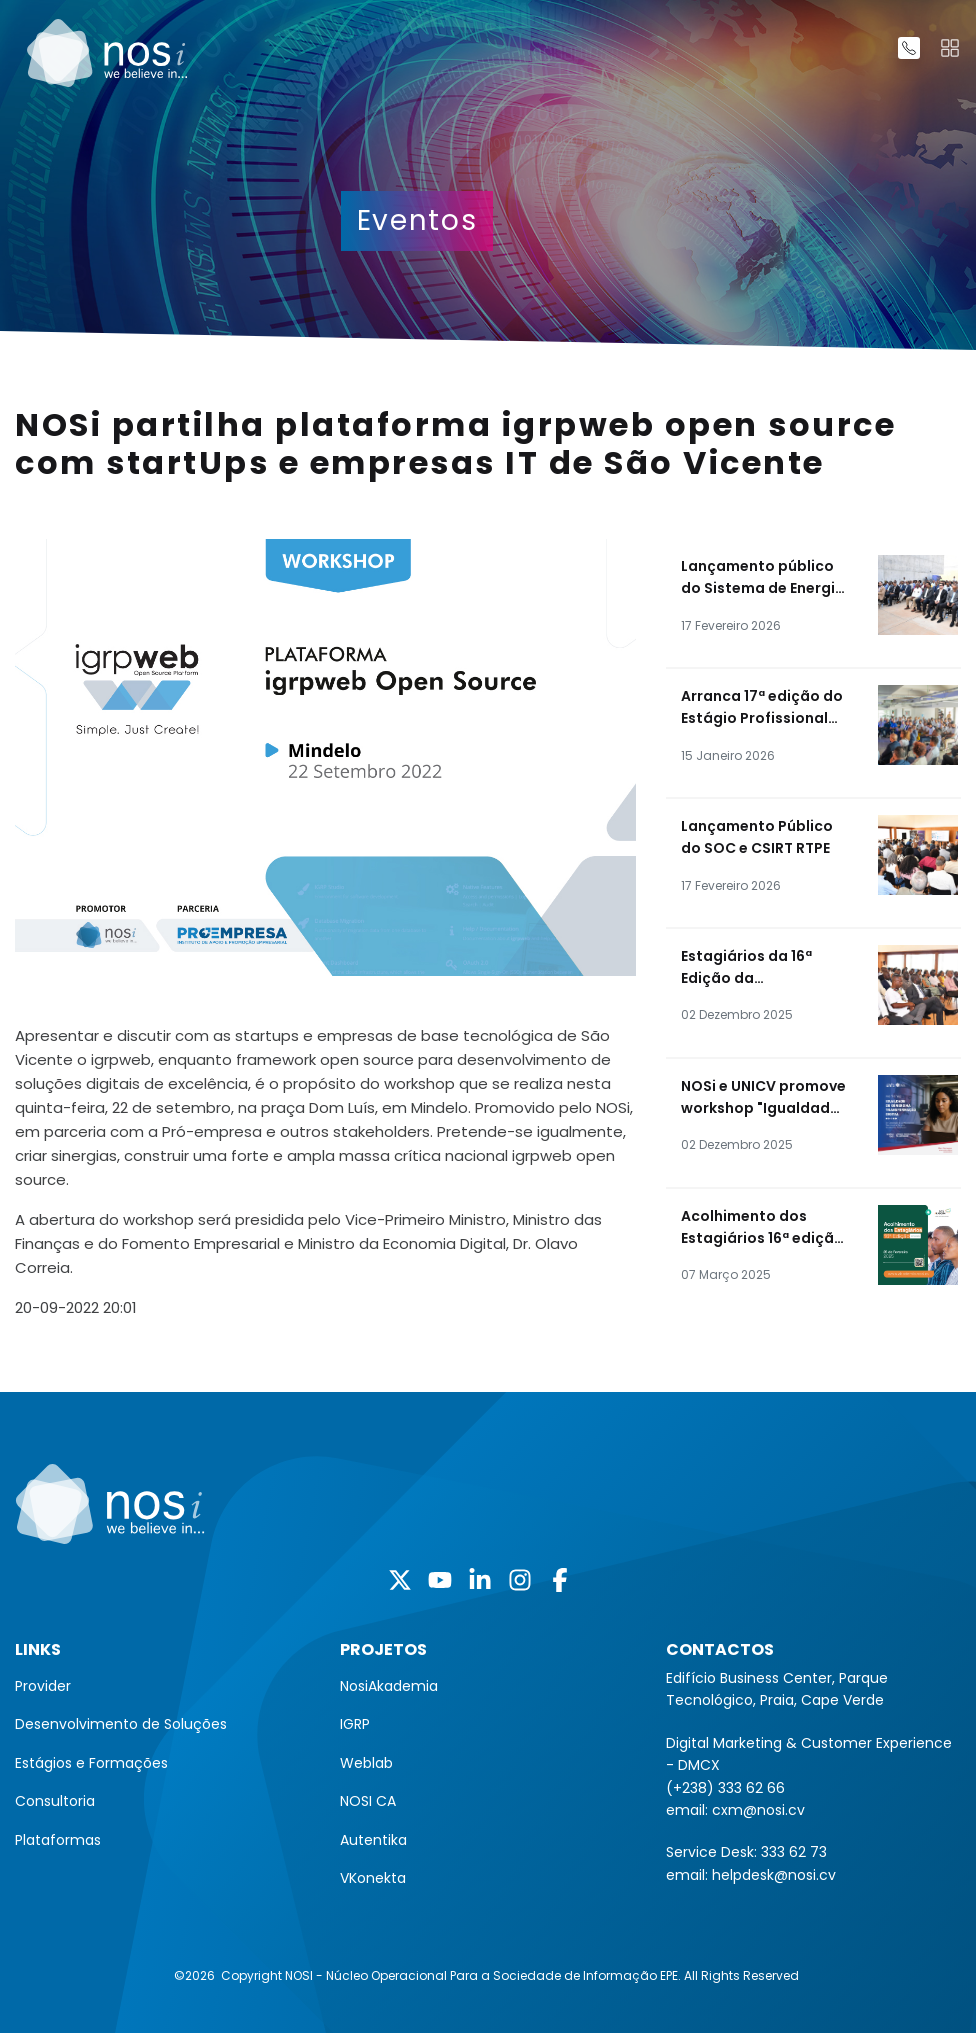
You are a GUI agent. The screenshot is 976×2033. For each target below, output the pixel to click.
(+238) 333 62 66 (725, 1788)
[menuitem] (162, 1686)
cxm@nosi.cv (758, 1810)
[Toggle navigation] (950, 48)
